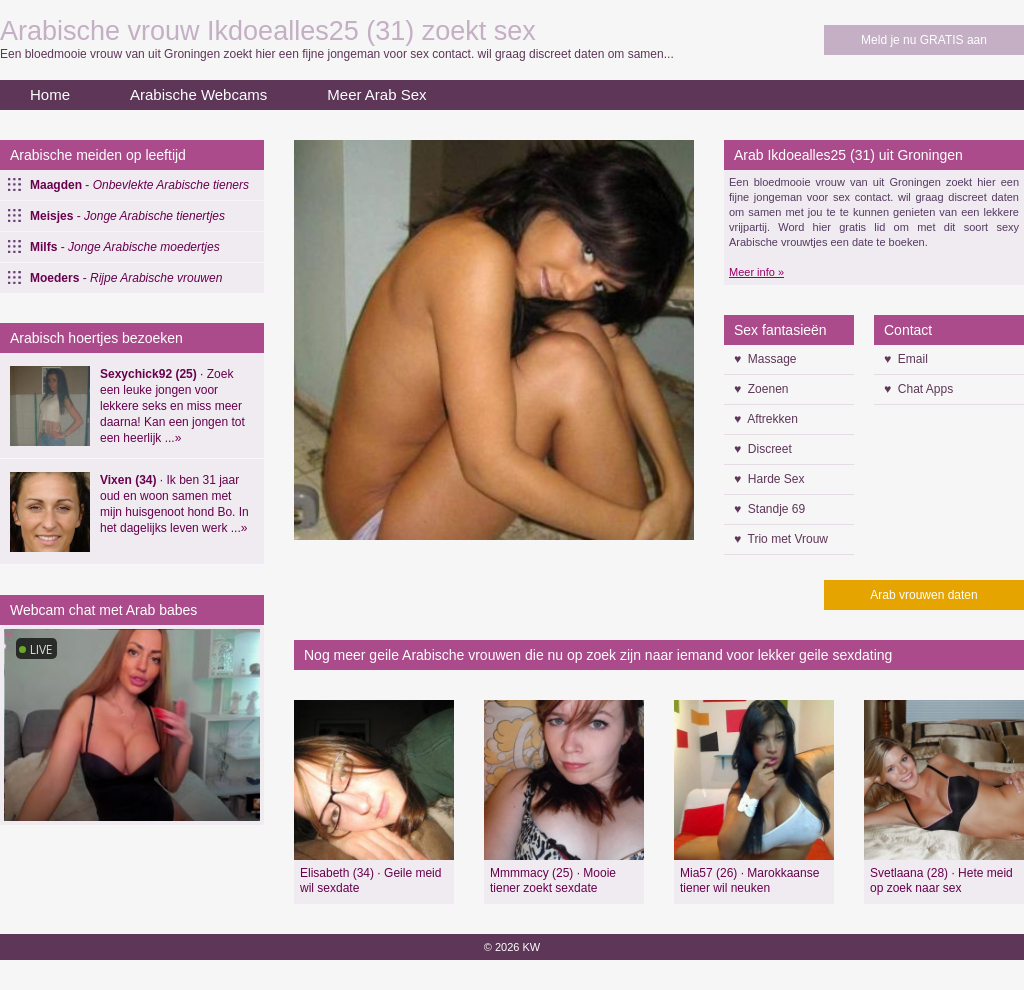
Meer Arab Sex (376, 94)
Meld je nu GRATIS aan (924, 40)
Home (50, 94)
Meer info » (756, 272)
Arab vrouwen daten (923, 595)
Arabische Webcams (198, 94)
